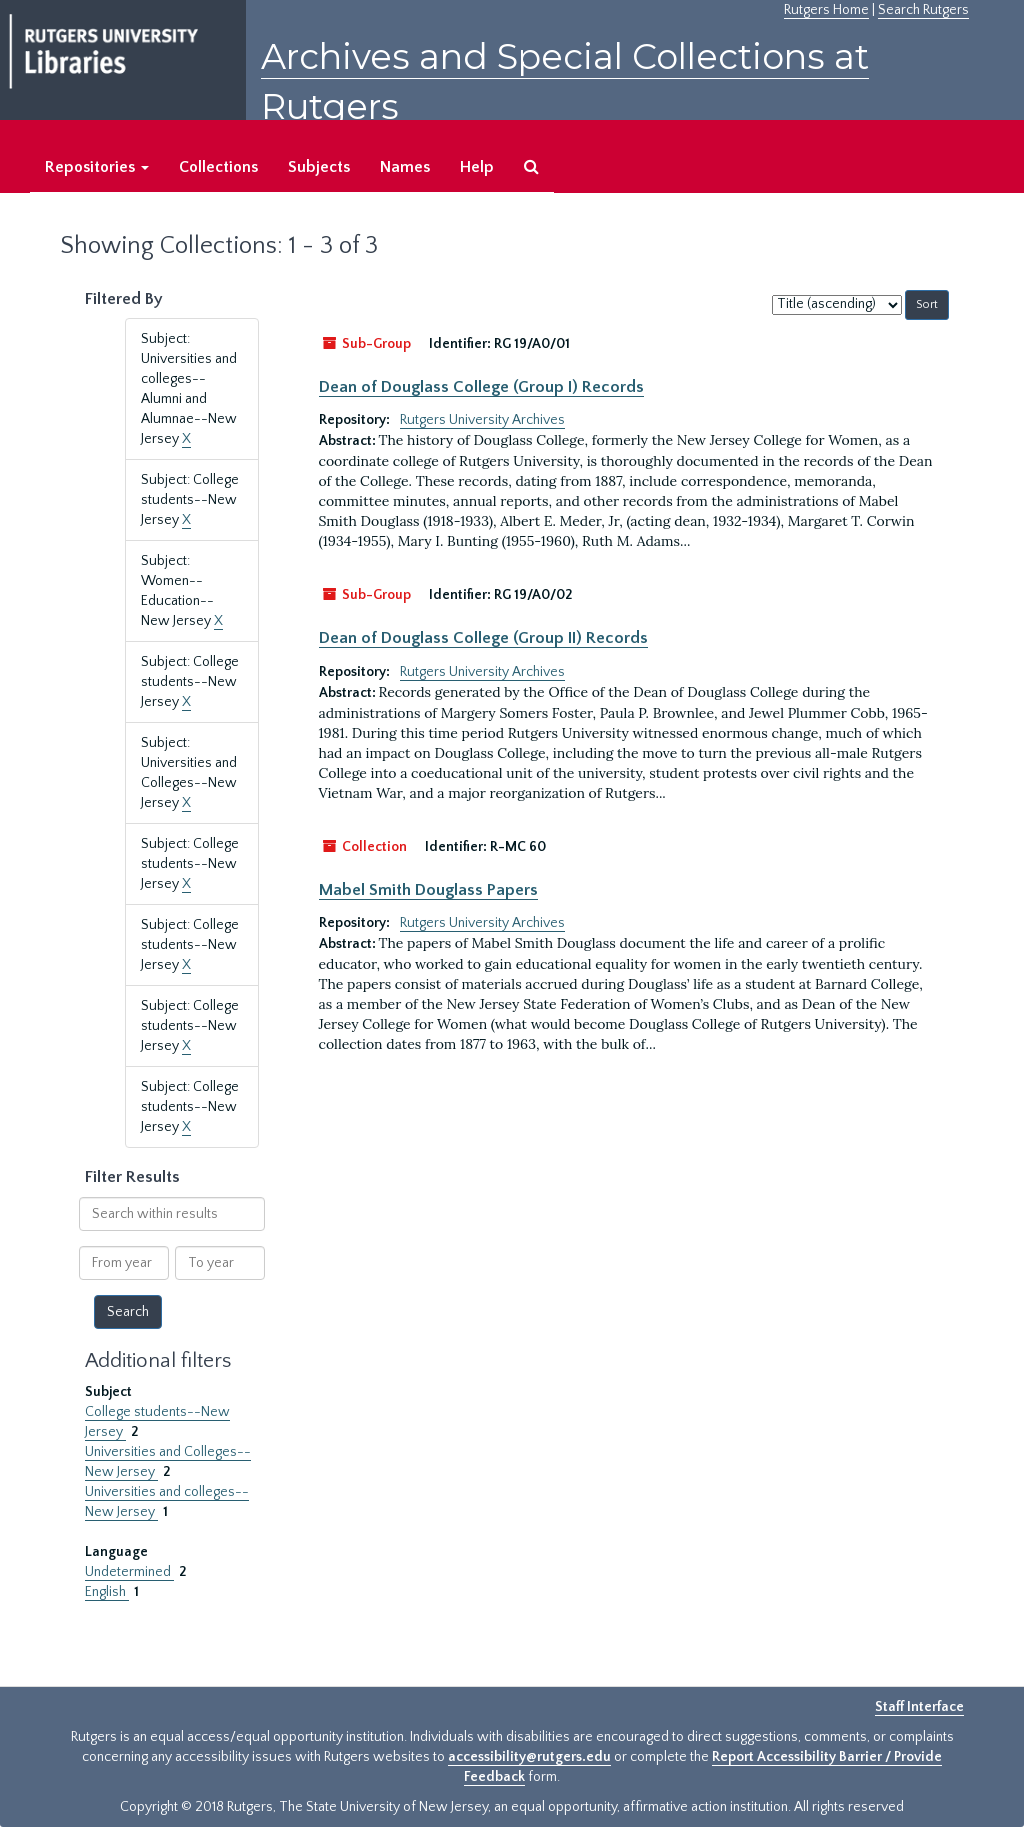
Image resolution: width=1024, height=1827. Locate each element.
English (107, 1592)
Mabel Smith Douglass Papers (428, 890)
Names (405, 167)
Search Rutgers (923, 10)
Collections (218, 167)
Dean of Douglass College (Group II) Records (483, 638)
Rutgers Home (826, 10)
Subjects (319, 167)
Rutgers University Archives (482, 420)
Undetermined (129, 1572)
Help (477, 167)
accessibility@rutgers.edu (529, 1757)
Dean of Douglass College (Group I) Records (481, 387)
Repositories (97, 167)
